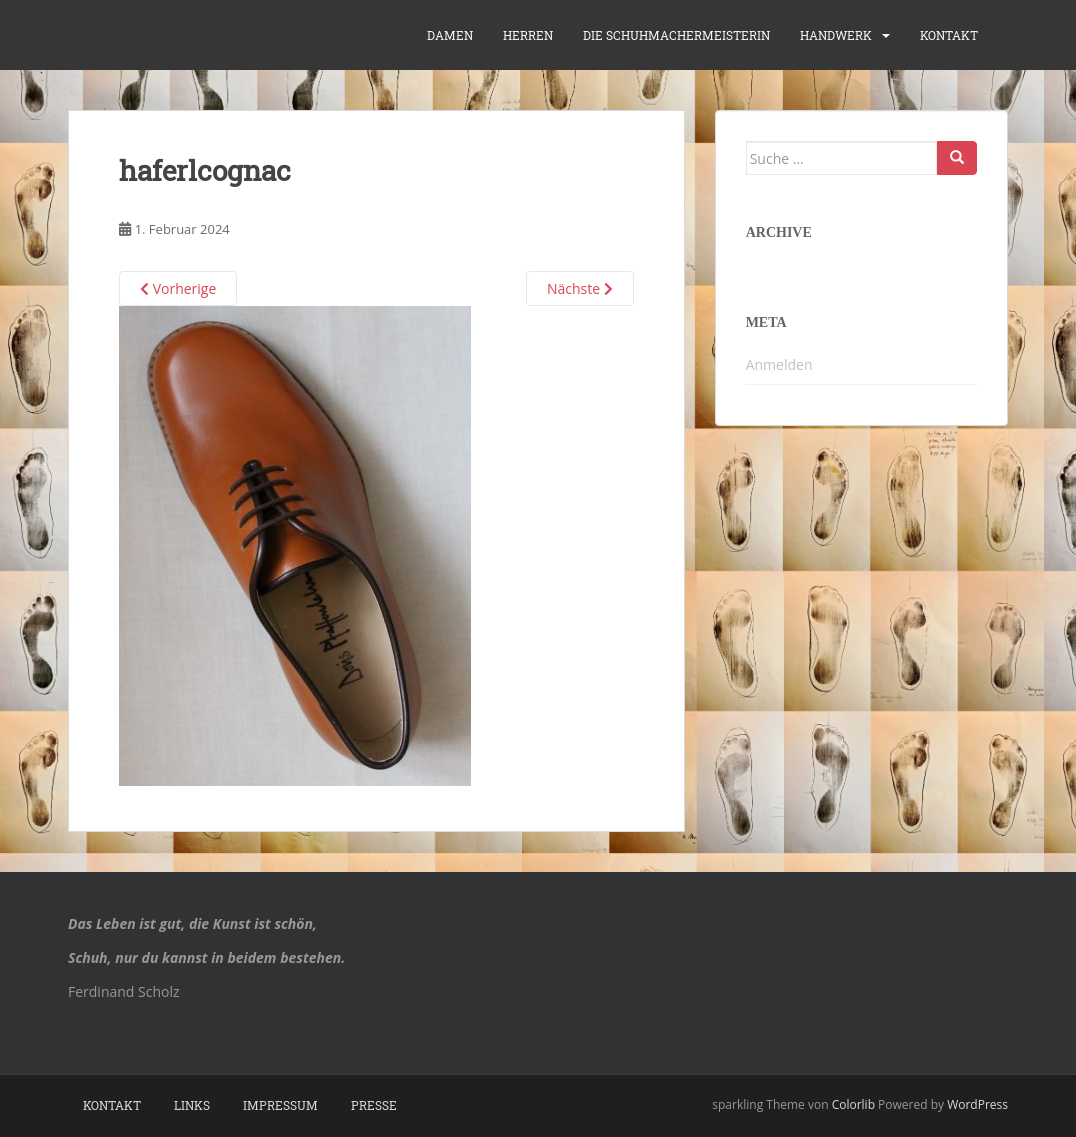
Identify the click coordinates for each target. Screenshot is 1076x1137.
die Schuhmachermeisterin (676, 35)
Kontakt (949, 35)
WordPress (977, 1104)
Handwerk (836, 35)
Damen (450, 35)
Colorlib (853, 1104)
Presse (374, 1105)
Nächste (580, 288)
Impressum (280, 1105)
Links (192, 1105)
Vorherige (178, 288)
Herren (528, 35)
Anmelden (779, 364)
